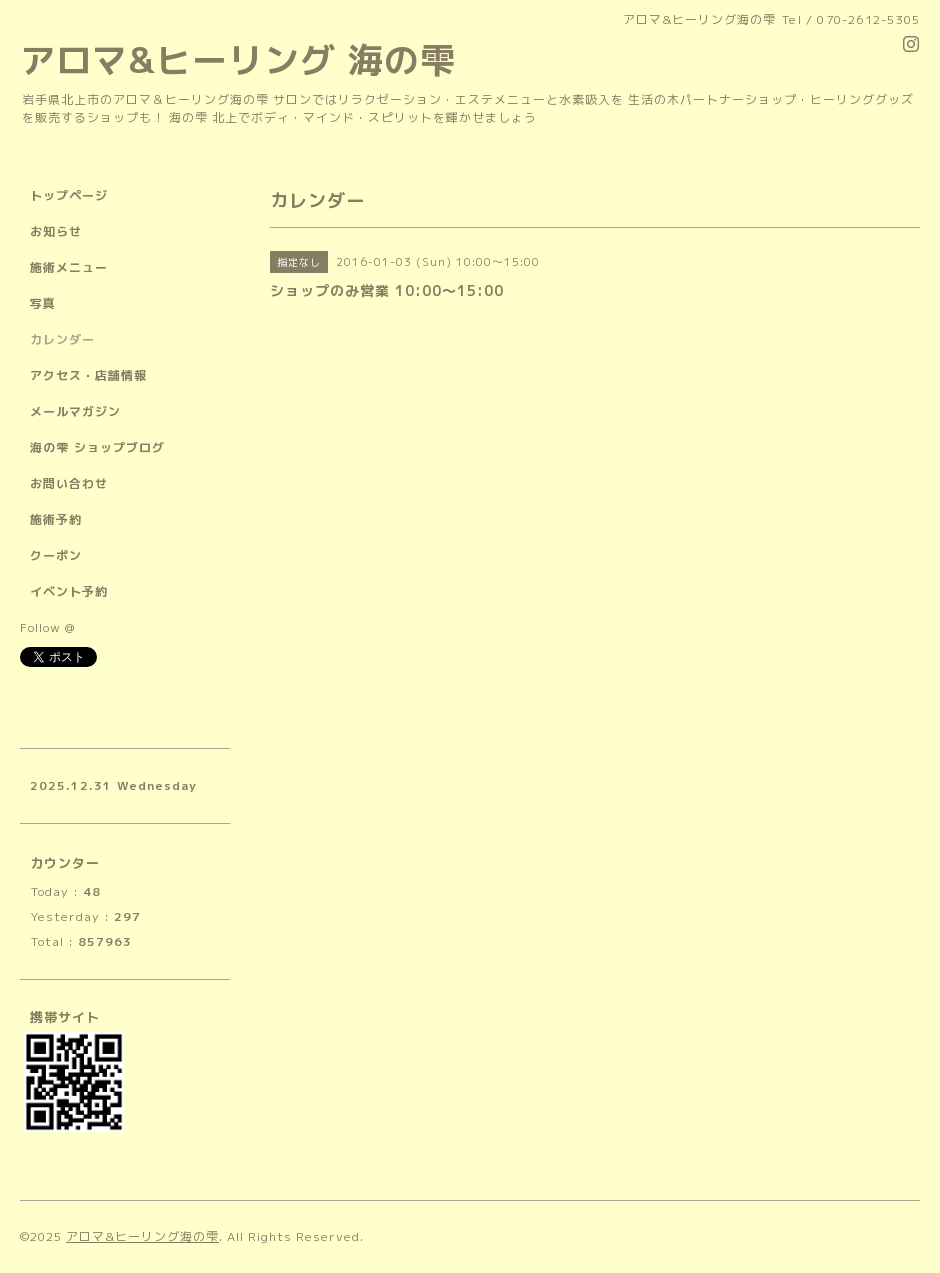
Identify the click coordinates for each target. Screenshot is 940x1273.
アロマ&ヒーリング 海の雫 (238, 59)
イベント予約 (69, 591)
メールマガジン (75, 411)
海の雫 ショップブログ (97, 447)
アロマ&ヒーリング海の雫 (142, 1236)
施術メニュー (69, 267)
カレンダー (62, 339)
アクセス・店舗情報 (88, 375)
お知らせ (56, 231)
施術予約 (56, 519)
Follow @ (47, 627)
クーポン (56, 555)
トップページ (69, 195)
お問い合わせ (69, 483)
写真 (43, 303)
